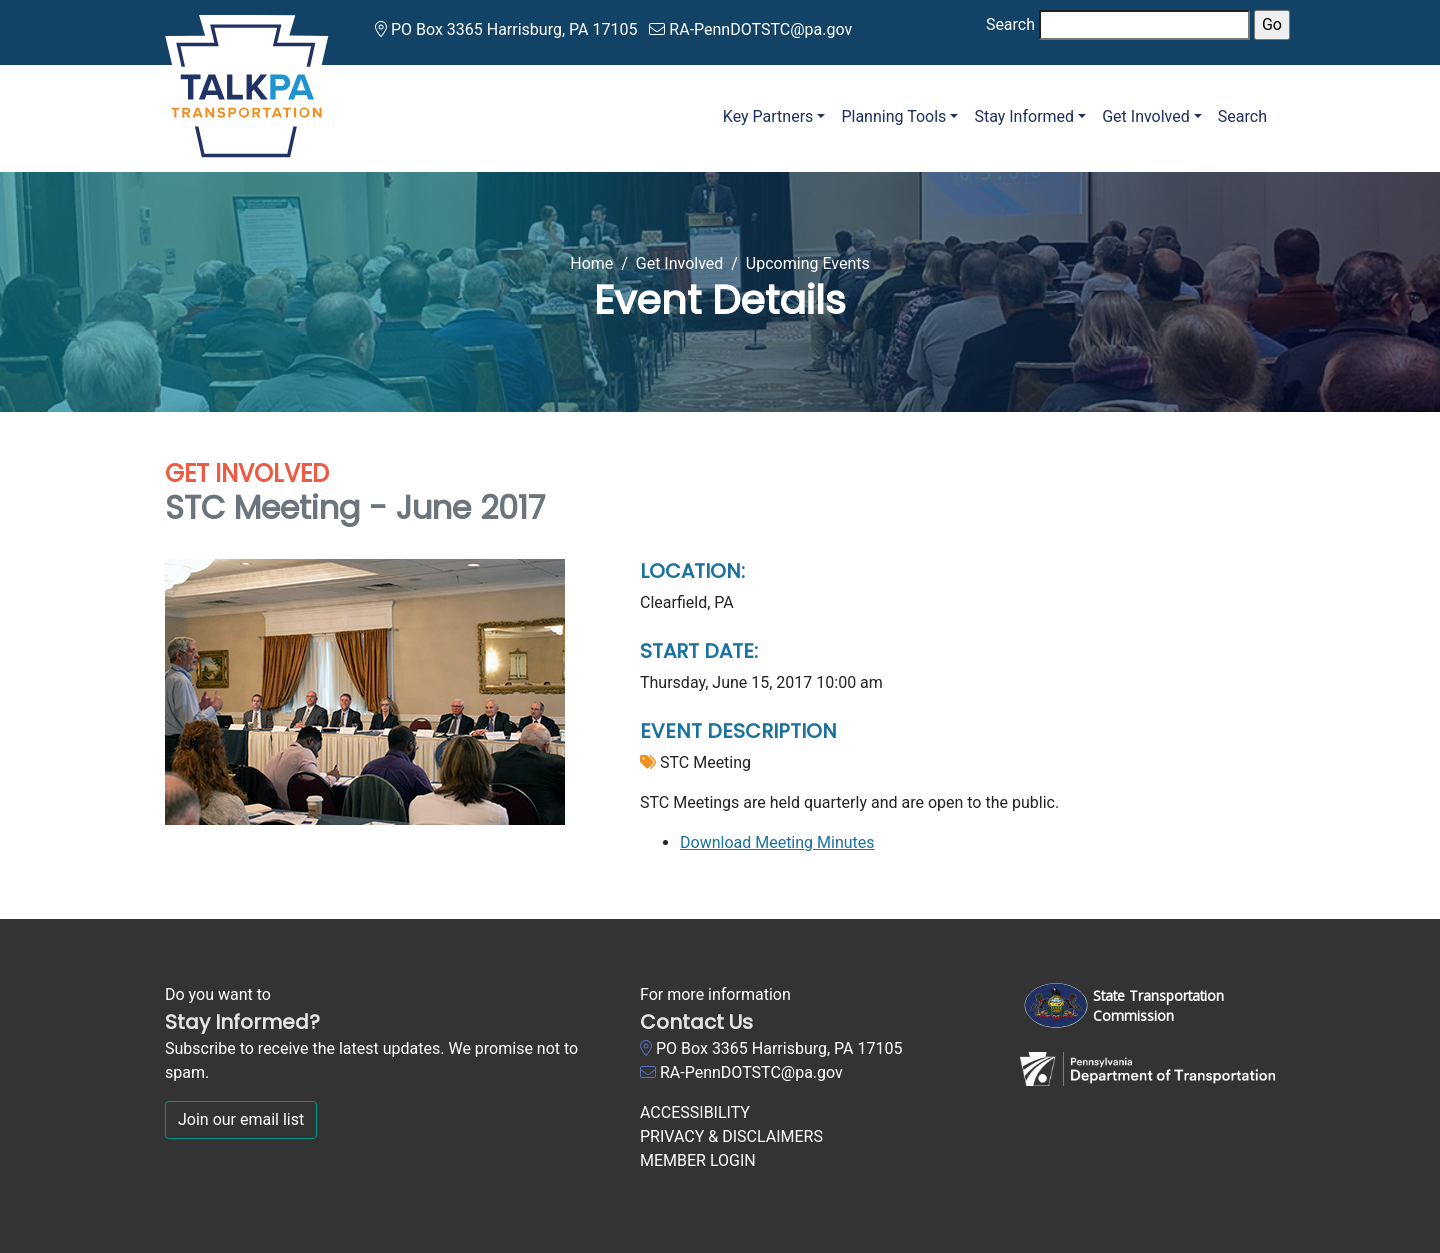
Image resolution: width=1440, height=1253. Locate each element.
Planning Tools (893, 116)
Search (1010, 24)
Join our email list (241, 1119)
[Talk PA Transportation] (247, 82)
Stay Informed (1024, 116)
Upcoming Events (808, 263)
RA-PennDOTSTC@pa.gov (760, 29)
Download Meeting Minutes (777, 842)
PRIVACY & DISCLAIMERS (731, 1136)
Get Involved (1146, 116)
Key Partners (768, 116)
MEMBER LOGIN (698, 1160)
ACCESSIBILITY (695, 1112)
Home (591, 263)
